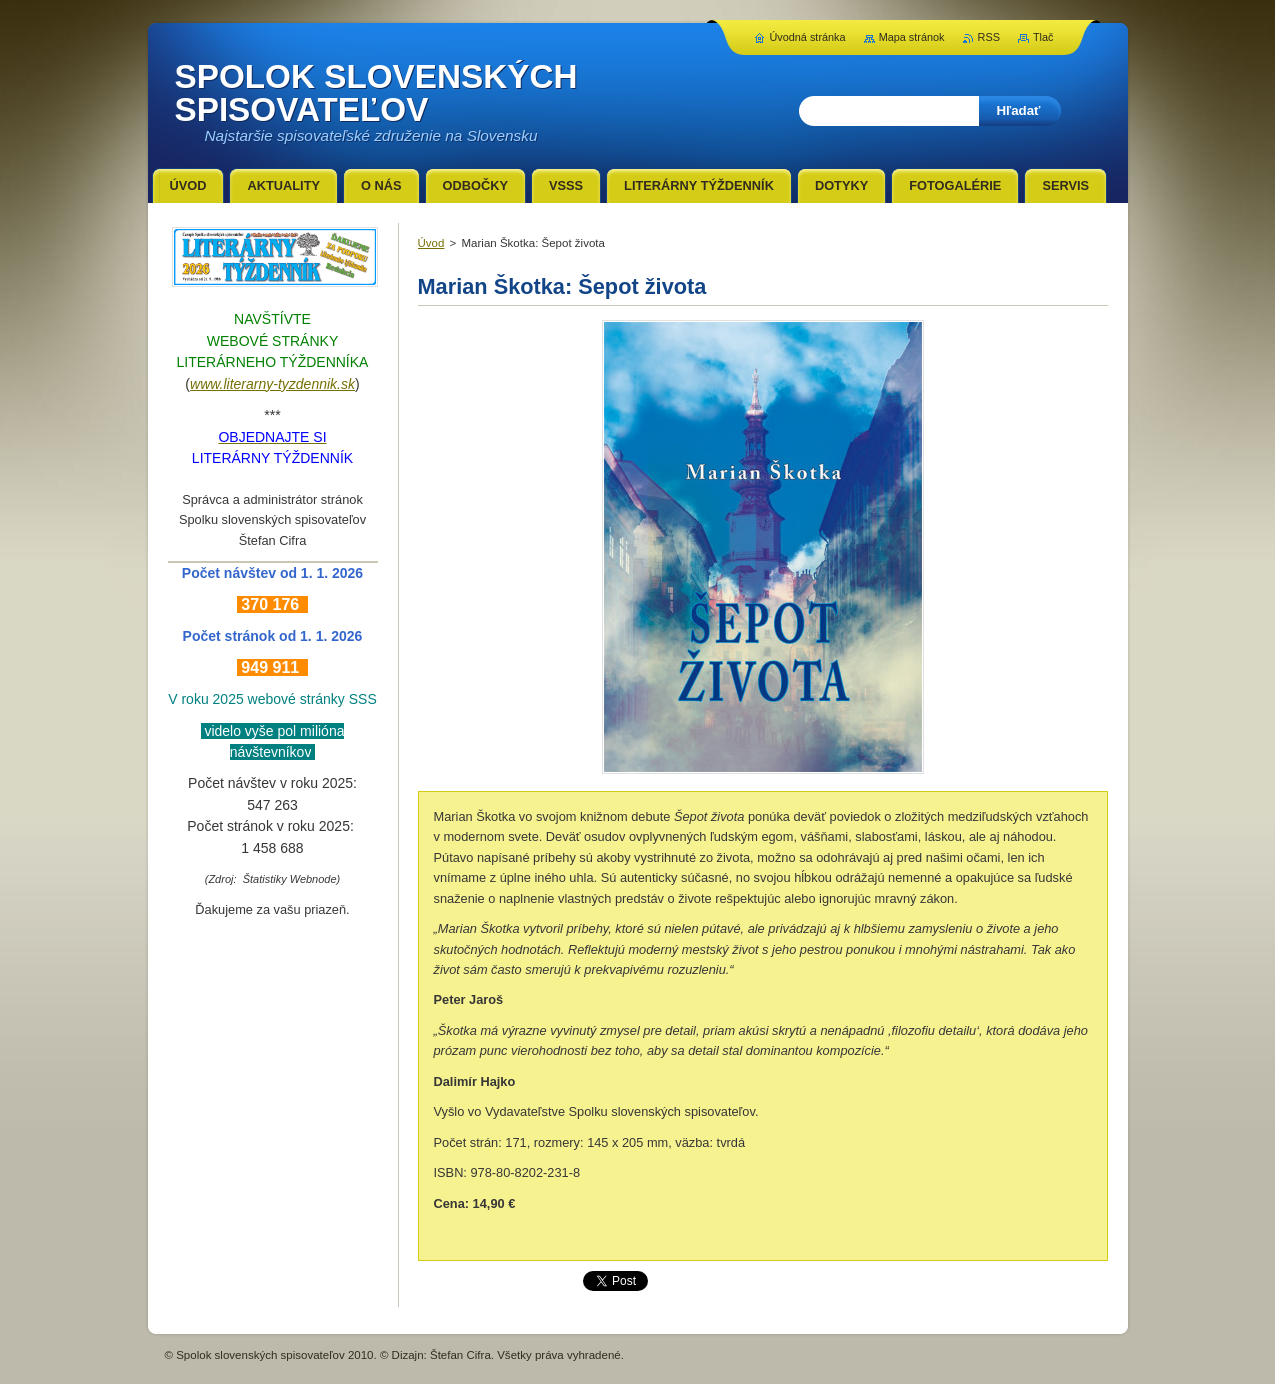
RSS (989, 37)
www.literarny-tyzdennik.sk (272, 384)
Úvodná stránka (807, 37)
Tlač (1043, 37)
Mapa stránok (912, 37)
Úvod (431, 243)
